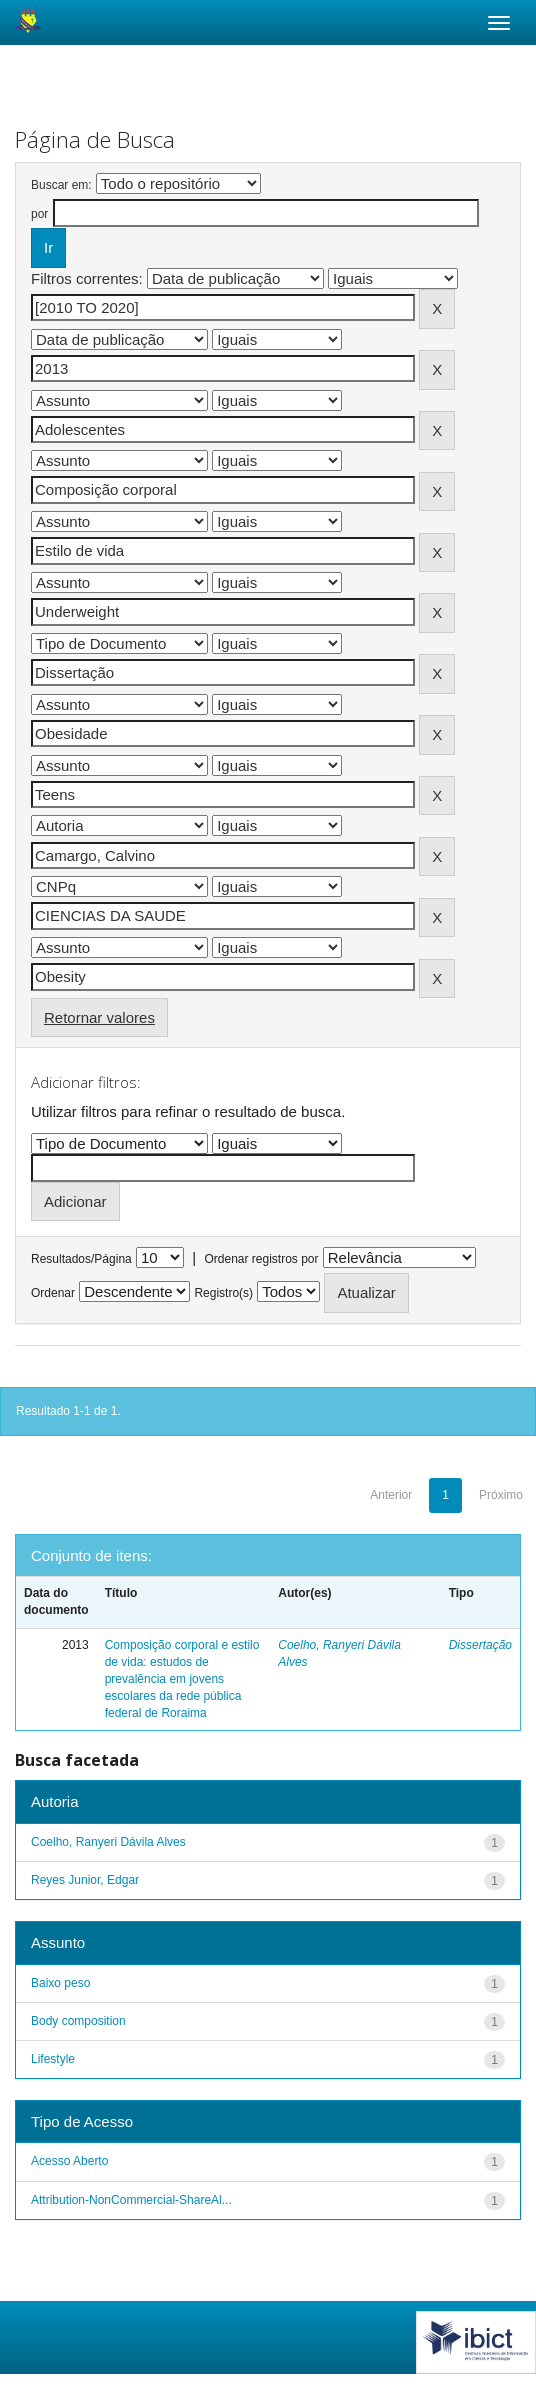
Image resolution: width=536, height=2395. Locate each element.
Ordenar (53, 1293)
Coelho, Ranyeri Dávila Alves (108, 1842)
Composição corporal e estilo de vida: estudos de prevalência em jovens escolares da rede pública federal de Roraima (182, 1679)
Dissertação (480, 1645)
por (39, 214)
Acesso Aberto (69, 2161)
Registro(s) (223, 1293)
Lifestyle (53, 2059)
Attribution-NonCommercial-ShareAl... (131, 2200)
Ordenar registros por (261, 1259)
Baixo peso (60, 1983)
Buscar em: (61, 185)
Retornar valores (99, 1017)
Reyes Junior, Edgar (85, 1880)
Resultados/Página (81, 1259)
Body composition (78, 2021)
